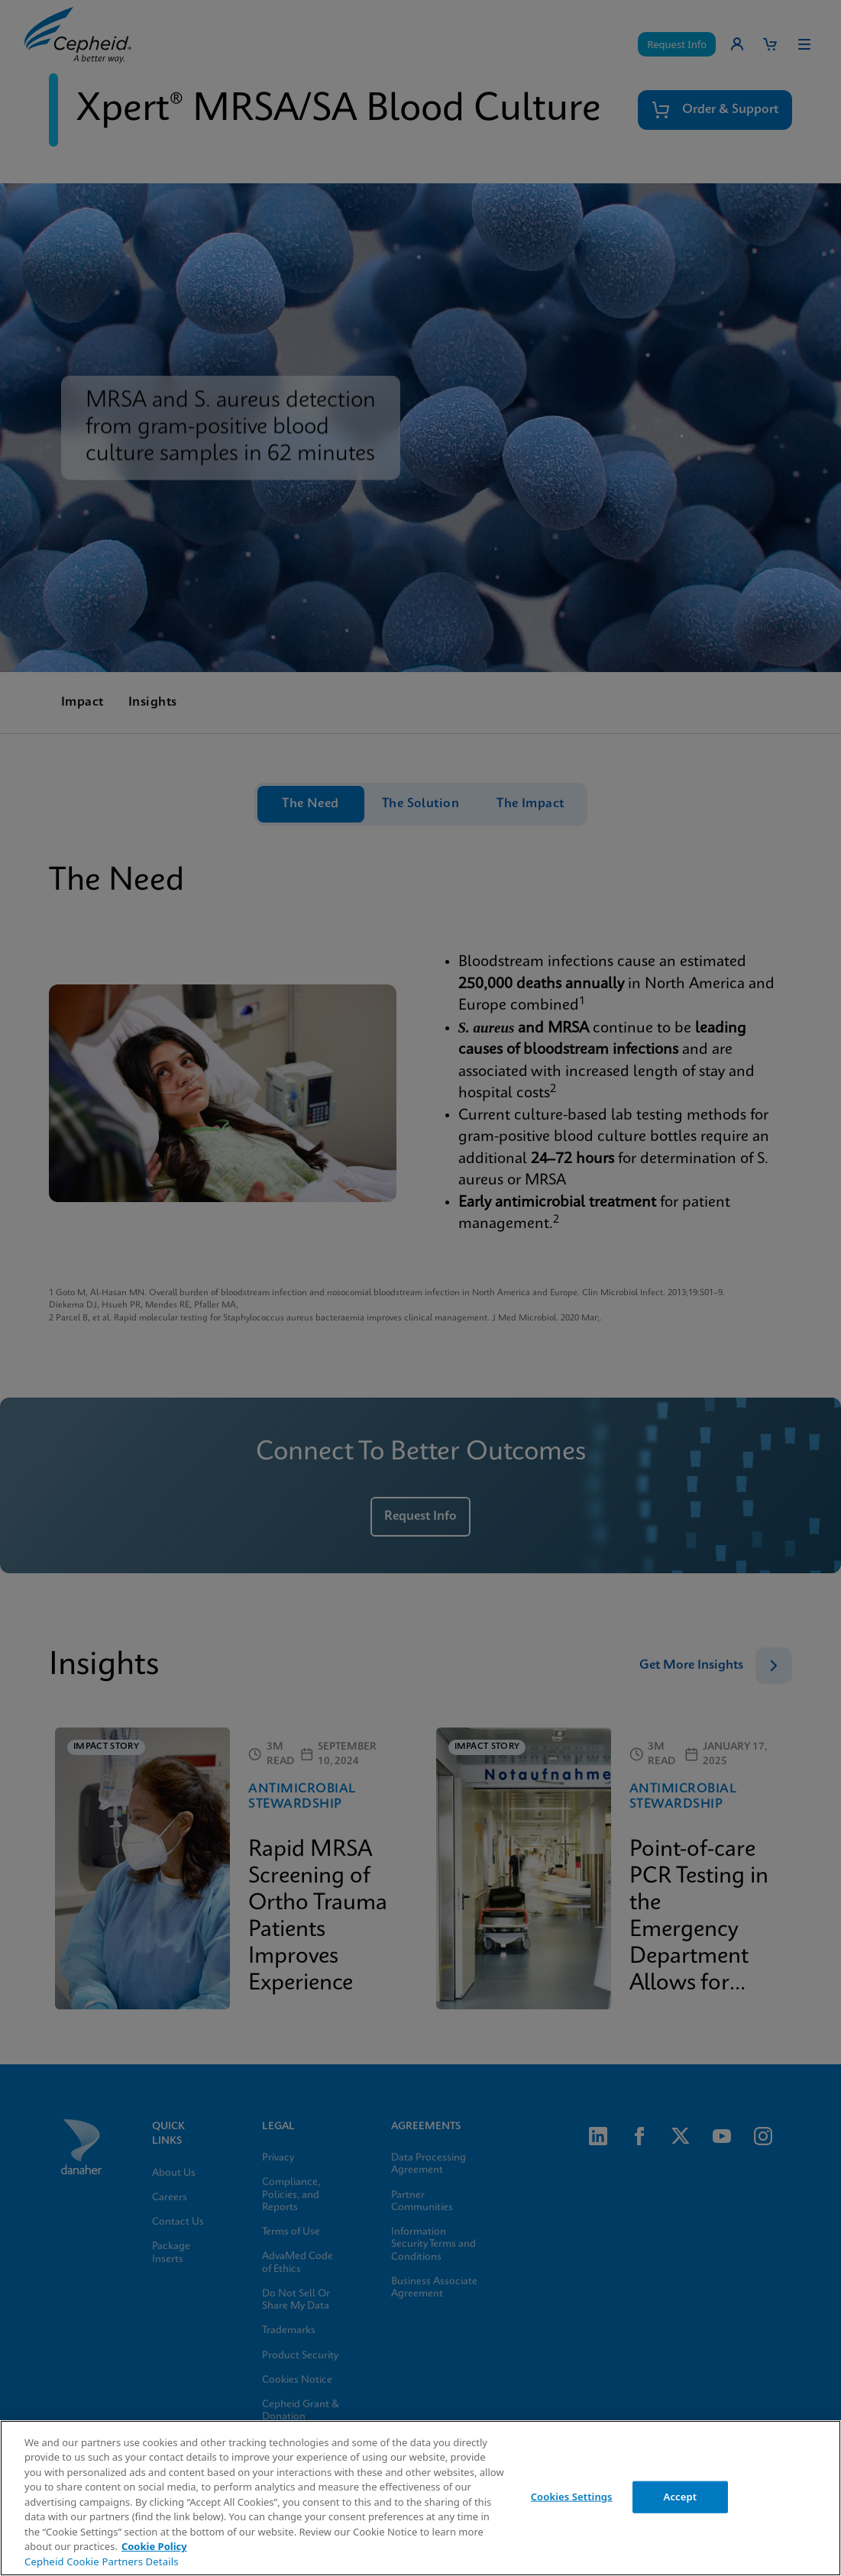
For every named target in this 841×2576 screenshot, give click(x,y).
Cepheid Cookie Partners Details (101, 2561)
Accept (680, 2496)
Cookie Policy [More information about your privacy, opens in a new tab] (154, 2546)
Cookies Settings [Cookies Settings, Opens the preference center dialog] (572, 2496)
